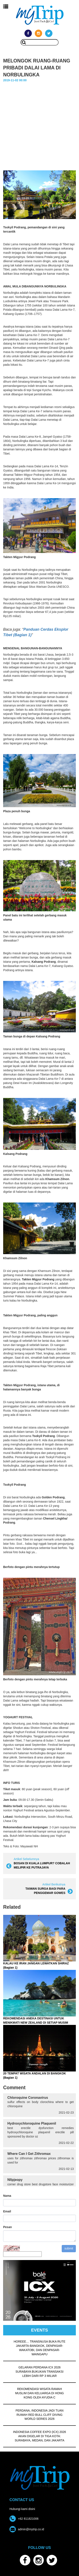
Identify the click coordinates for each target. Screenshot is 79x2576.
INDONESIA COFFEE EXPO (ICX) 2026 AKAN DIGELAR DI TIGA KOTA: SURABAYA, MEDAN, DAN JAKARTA (39, 2436)
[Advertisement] (39, 124)
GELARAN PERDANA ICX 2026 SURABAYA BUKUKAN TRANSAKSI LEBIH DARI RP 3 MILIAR (40, 2371)
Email (7, 2211)
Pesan (7, 2227)
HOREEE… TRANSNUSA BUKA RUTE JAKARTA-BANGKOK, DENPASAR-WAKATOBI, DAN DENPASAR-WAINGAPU (40, 2348)
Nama (7, 2195)
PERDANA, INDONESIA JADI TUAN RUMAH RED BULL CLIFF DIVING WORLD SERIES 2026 (40, 2415)
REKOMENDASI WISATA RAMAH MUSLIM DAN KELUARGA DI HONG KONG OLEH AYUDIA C (39, 2393)
